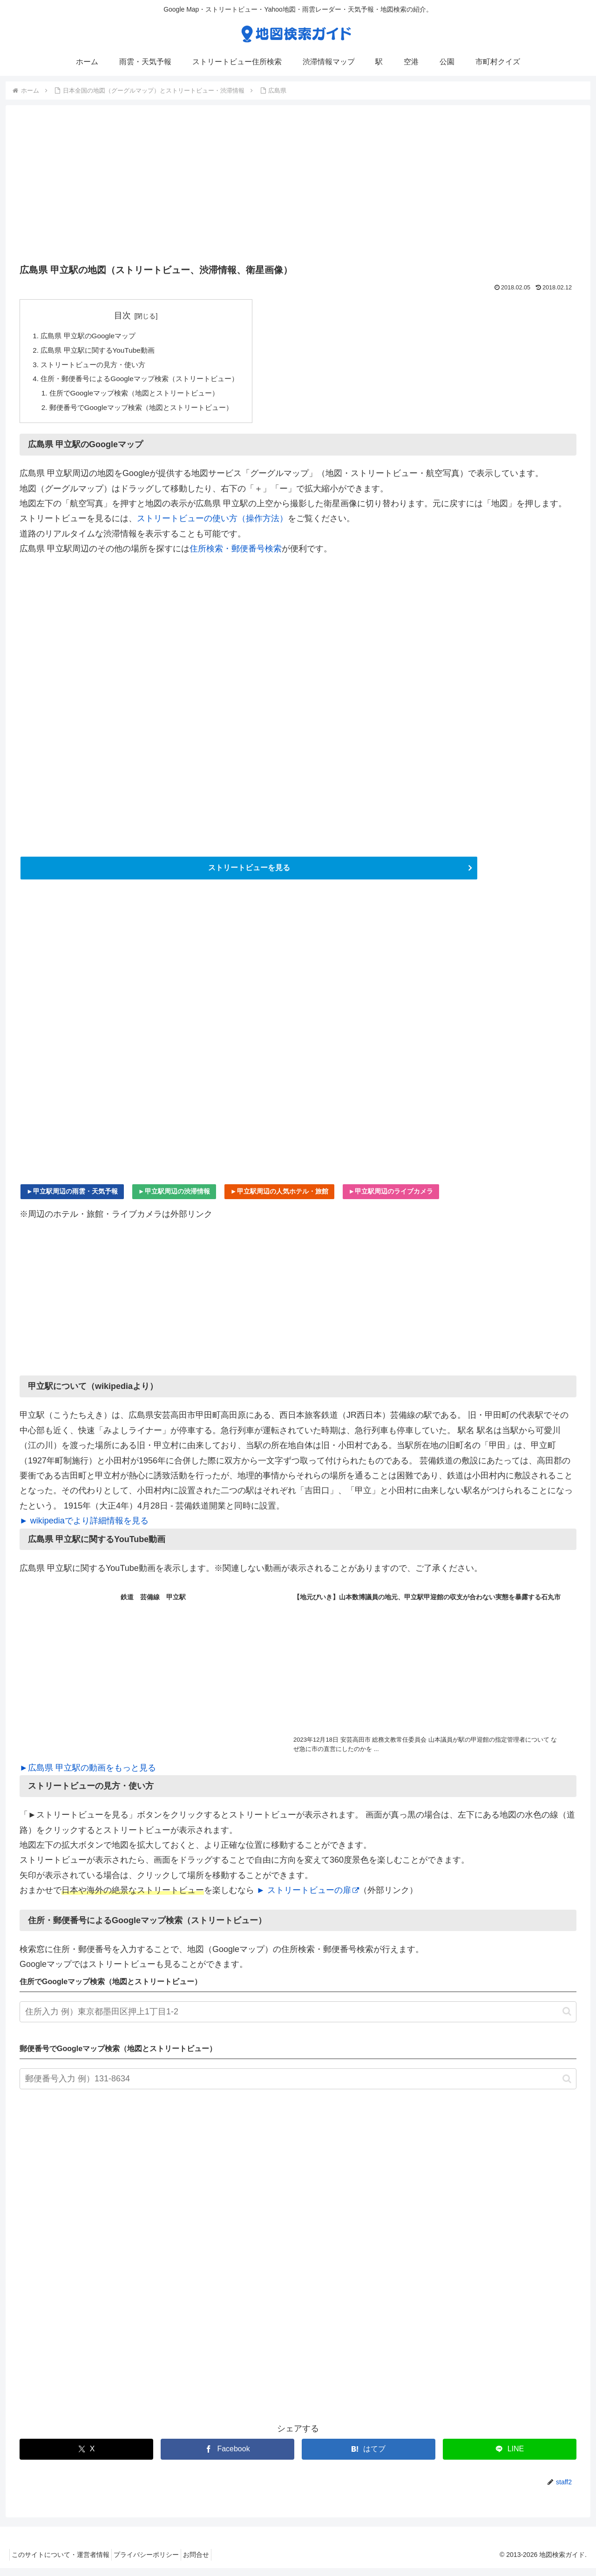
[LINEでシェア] (509, 2457)
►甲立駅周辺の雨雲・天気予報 (72, 1199)
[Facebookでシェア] (227, 2457)
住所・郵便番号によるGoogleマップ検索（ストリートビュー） (146, 381)
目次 (129, 315)
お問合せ (210, 2562)
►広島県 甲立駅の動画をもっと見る (88, 1775)
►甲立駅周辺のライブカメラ (391, 1199)
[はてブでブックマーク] (368, 2457)
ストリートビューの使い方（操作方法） (212, 524)
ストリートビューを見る (249, 874)
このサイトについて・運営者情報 (63, 2562)
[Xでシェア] (86, 2457)
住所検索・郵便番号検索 (236, 553)
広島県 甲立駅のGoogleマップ (91, 336)
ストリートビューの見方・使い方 (97, 366)
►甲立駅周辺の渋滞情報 (174, 1199)
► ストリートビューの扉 (308, 1898)
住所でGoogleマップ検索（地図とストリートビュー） (140, 397)
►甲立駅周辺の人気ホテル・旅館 (279, 1199)
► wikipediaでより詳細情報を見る (84, 1528)
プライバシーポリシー (154, 2562)
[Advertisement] (298, 187)
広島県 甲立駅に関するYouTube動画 (101, 352)
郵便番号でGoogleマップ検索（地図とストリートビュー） (148, 412)
